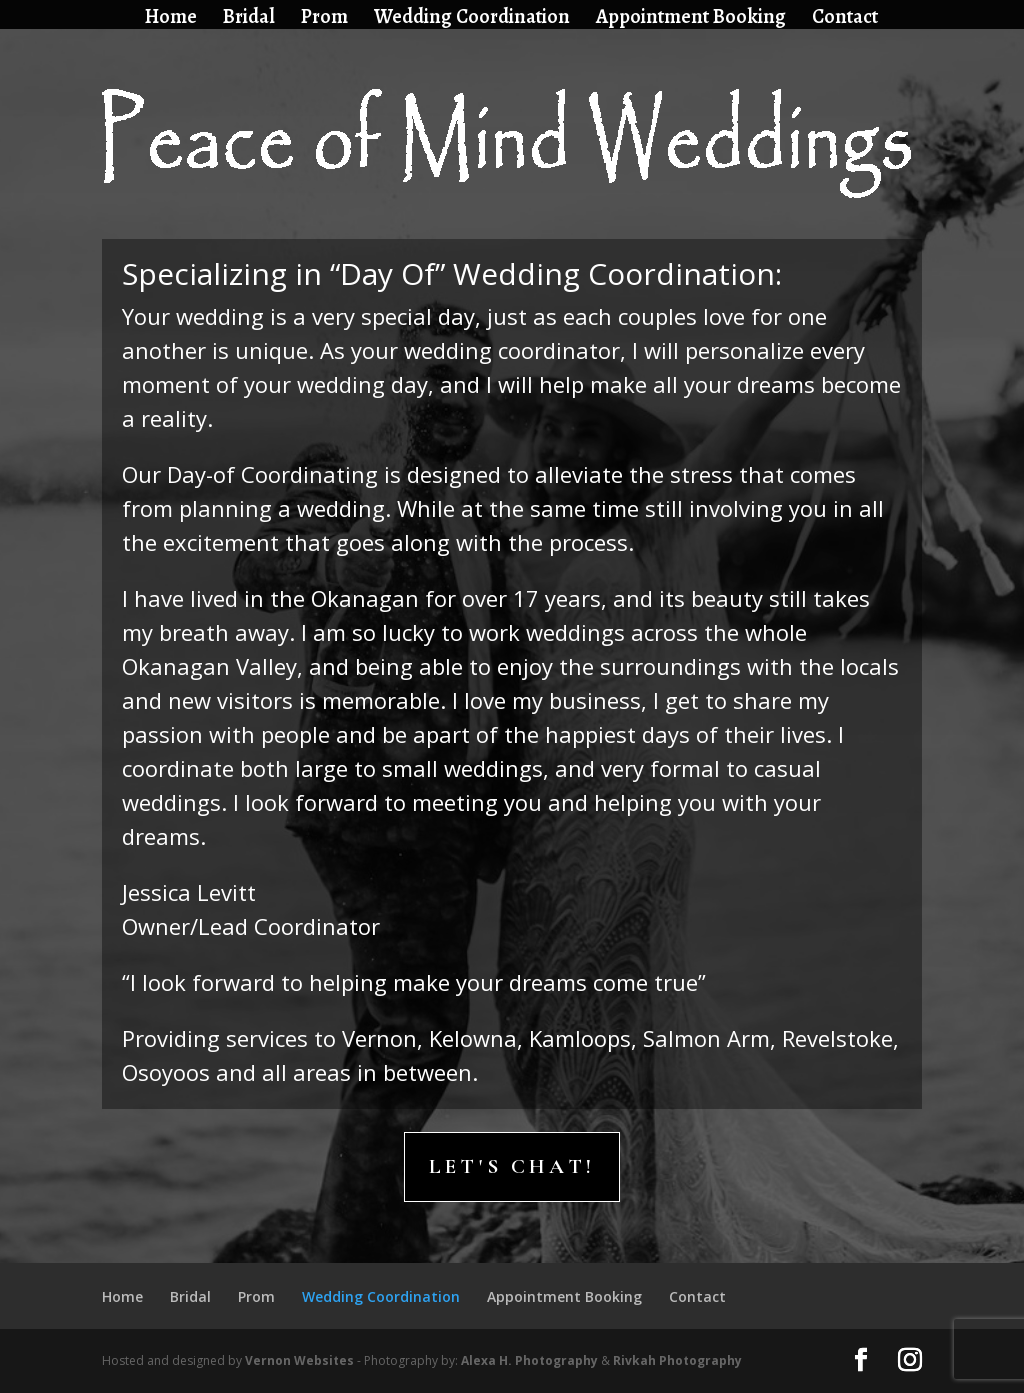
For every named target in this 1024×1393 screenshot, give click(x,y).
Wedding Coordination (472, 19)
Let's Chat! (512, 1166)
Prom (324, 19)
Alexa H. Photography (529, 1360)
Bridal (249, 19)
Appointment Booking (691, 19)
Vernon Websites (299, 1360)
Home (171, 19)
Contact (845, 19)
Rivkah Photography (677, 1360)
